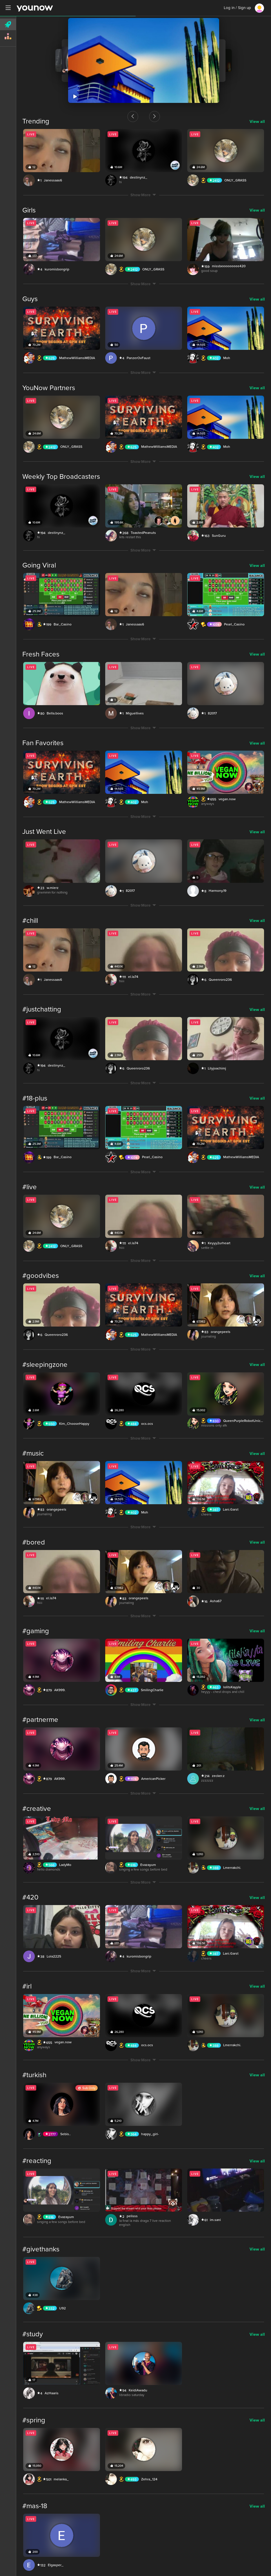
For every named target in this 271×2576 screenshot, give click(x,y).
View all (257, 121)
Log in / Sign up (237, 8)
